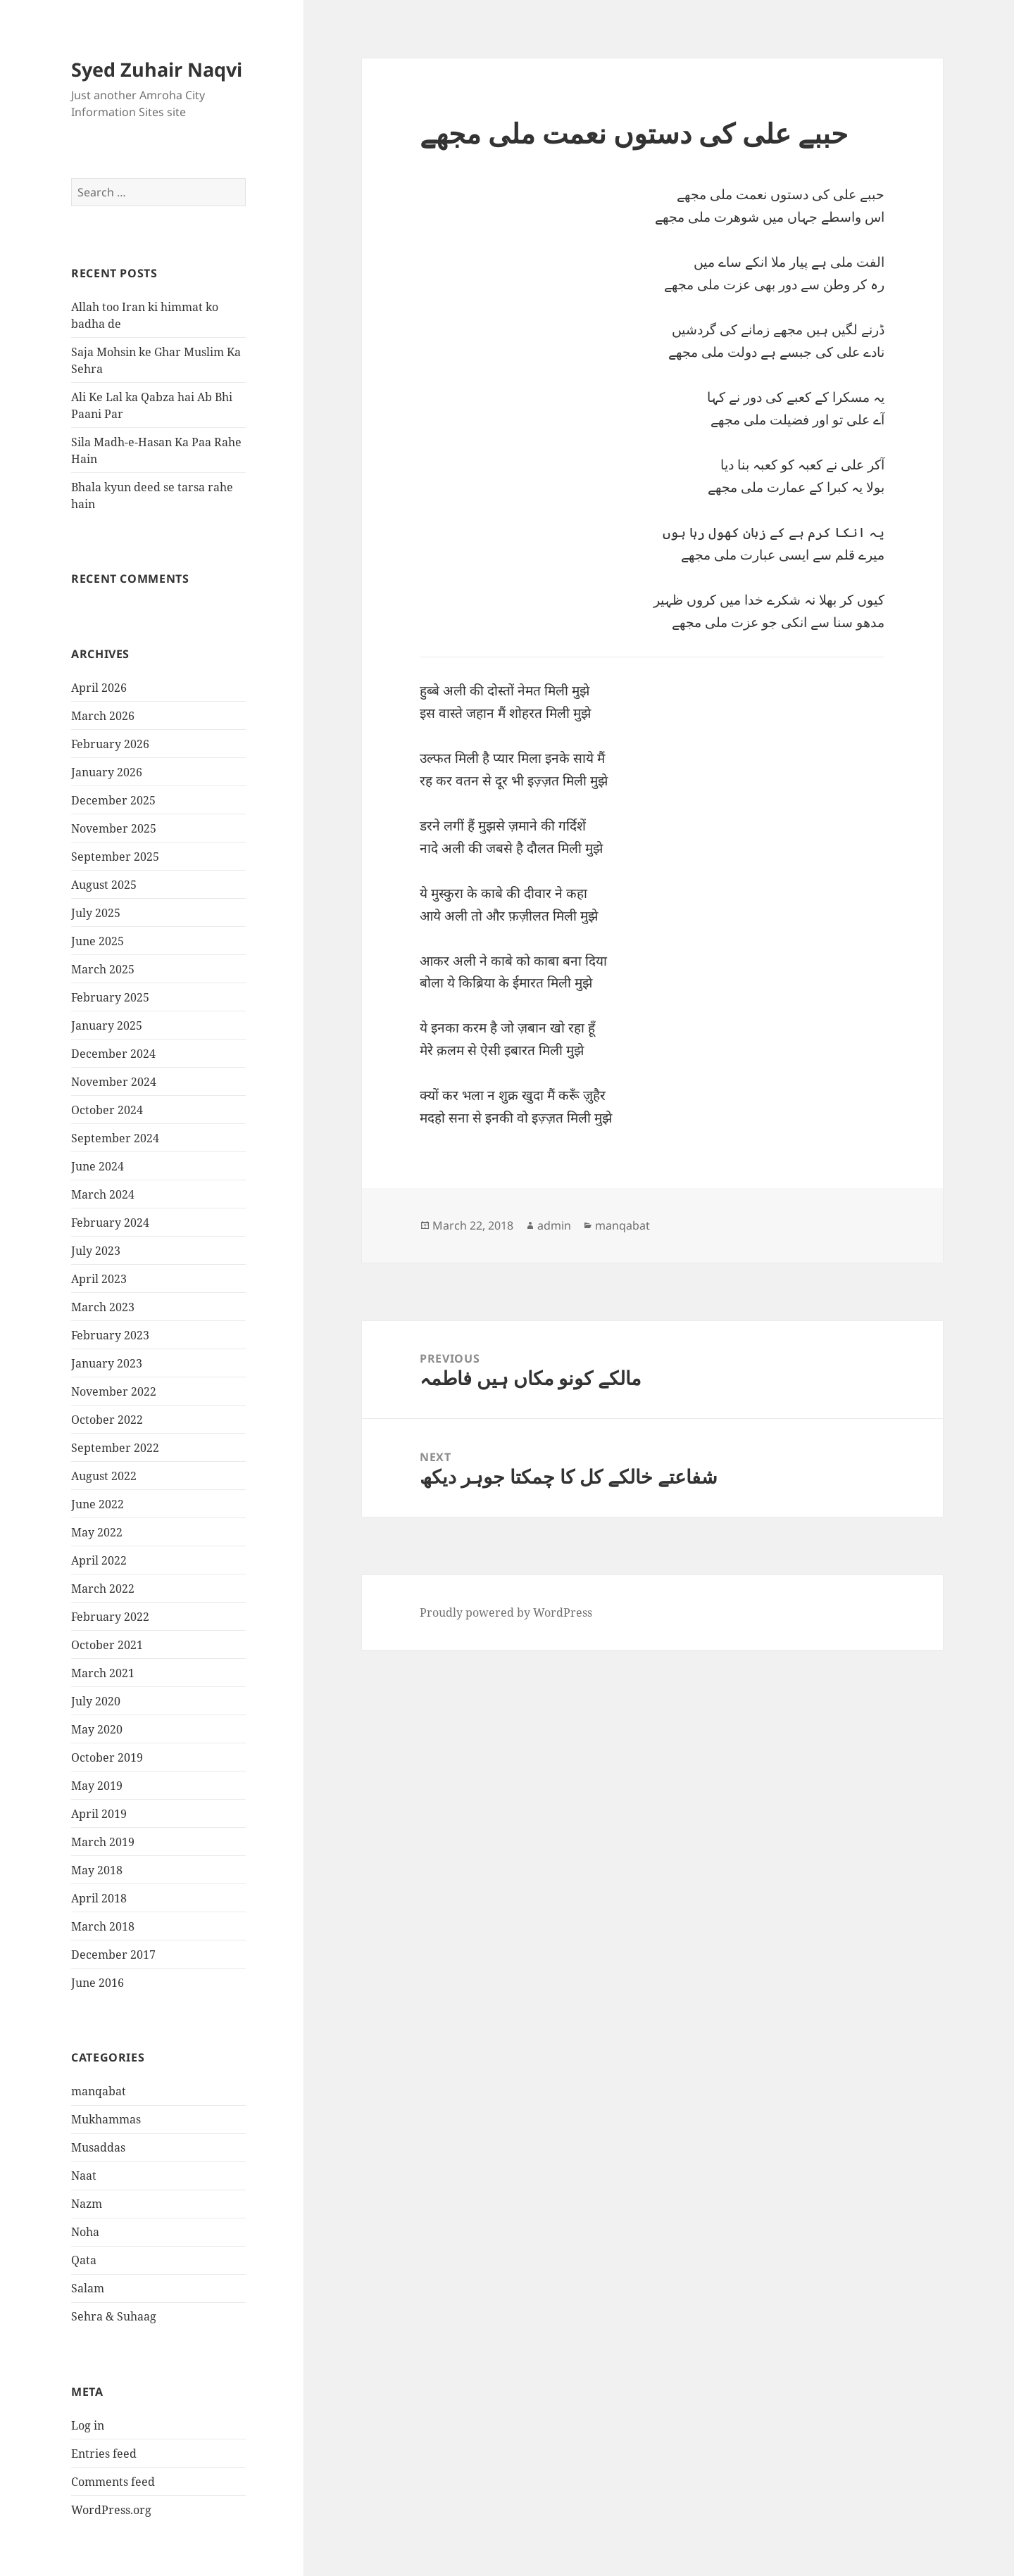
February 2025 (110, 997)
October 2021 (107, 1645)
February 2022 (110, 1616)
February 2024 (110, 1222)
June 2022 (97, 1504)
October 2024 (107, 1110)
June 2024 (97, 1166)
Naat (83, 2175)
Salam (87, 2288)
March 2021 (102, 1673)
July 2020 (95, 1701)
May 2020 (97, 1729)
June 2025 (97, 941)
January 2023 (106, 1363)
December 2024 (113, 1053)
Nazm (86, 2203)
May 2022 (97, 1532)
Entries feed (104, 2453)
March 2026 (102, 716)
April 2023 (99, 1279)
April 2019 (99, 1813)
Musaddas (98, 2147)
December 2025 (113, 800)
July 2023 (95, 1250)
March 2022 (102, 1588)
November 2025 (113, 828)
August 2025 (104, 884)
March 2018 (102, 1926)
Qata (83, 2260)
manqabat (98, 2091)
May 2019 (97, 1785)
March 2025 (102, 969)
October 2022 (107, 1419)
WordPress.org (111, 2510)
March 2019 (102, 1842)
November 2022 (113, 1391)
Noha (85, 2232)
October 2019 (107, 1757)
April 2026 (99, 687)
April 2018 (99, 1898)
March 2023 (102, 1307)
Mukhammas (106, 2119)
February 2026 (110, 744)
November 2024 (113, 1082)
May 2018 (97, 1870)
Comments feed (113, 2481)
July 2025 (95, 913)
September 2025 (115, 856)
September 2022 (115, 1448)
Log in (87, 2425)
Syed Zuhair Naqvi (156, 69)
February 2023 (110, 1335)
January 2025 (106, 1025)
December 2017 (113, 1954)
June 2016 (97, 1982)
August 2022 (104, 1476)
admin (554, 1225)
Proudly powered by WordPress (506, 1612)
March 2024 (102, 1194)
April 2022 (99, 1560)
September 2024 (115, 1138)
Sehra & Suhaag (113, 2316)
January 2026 (106, 772)
